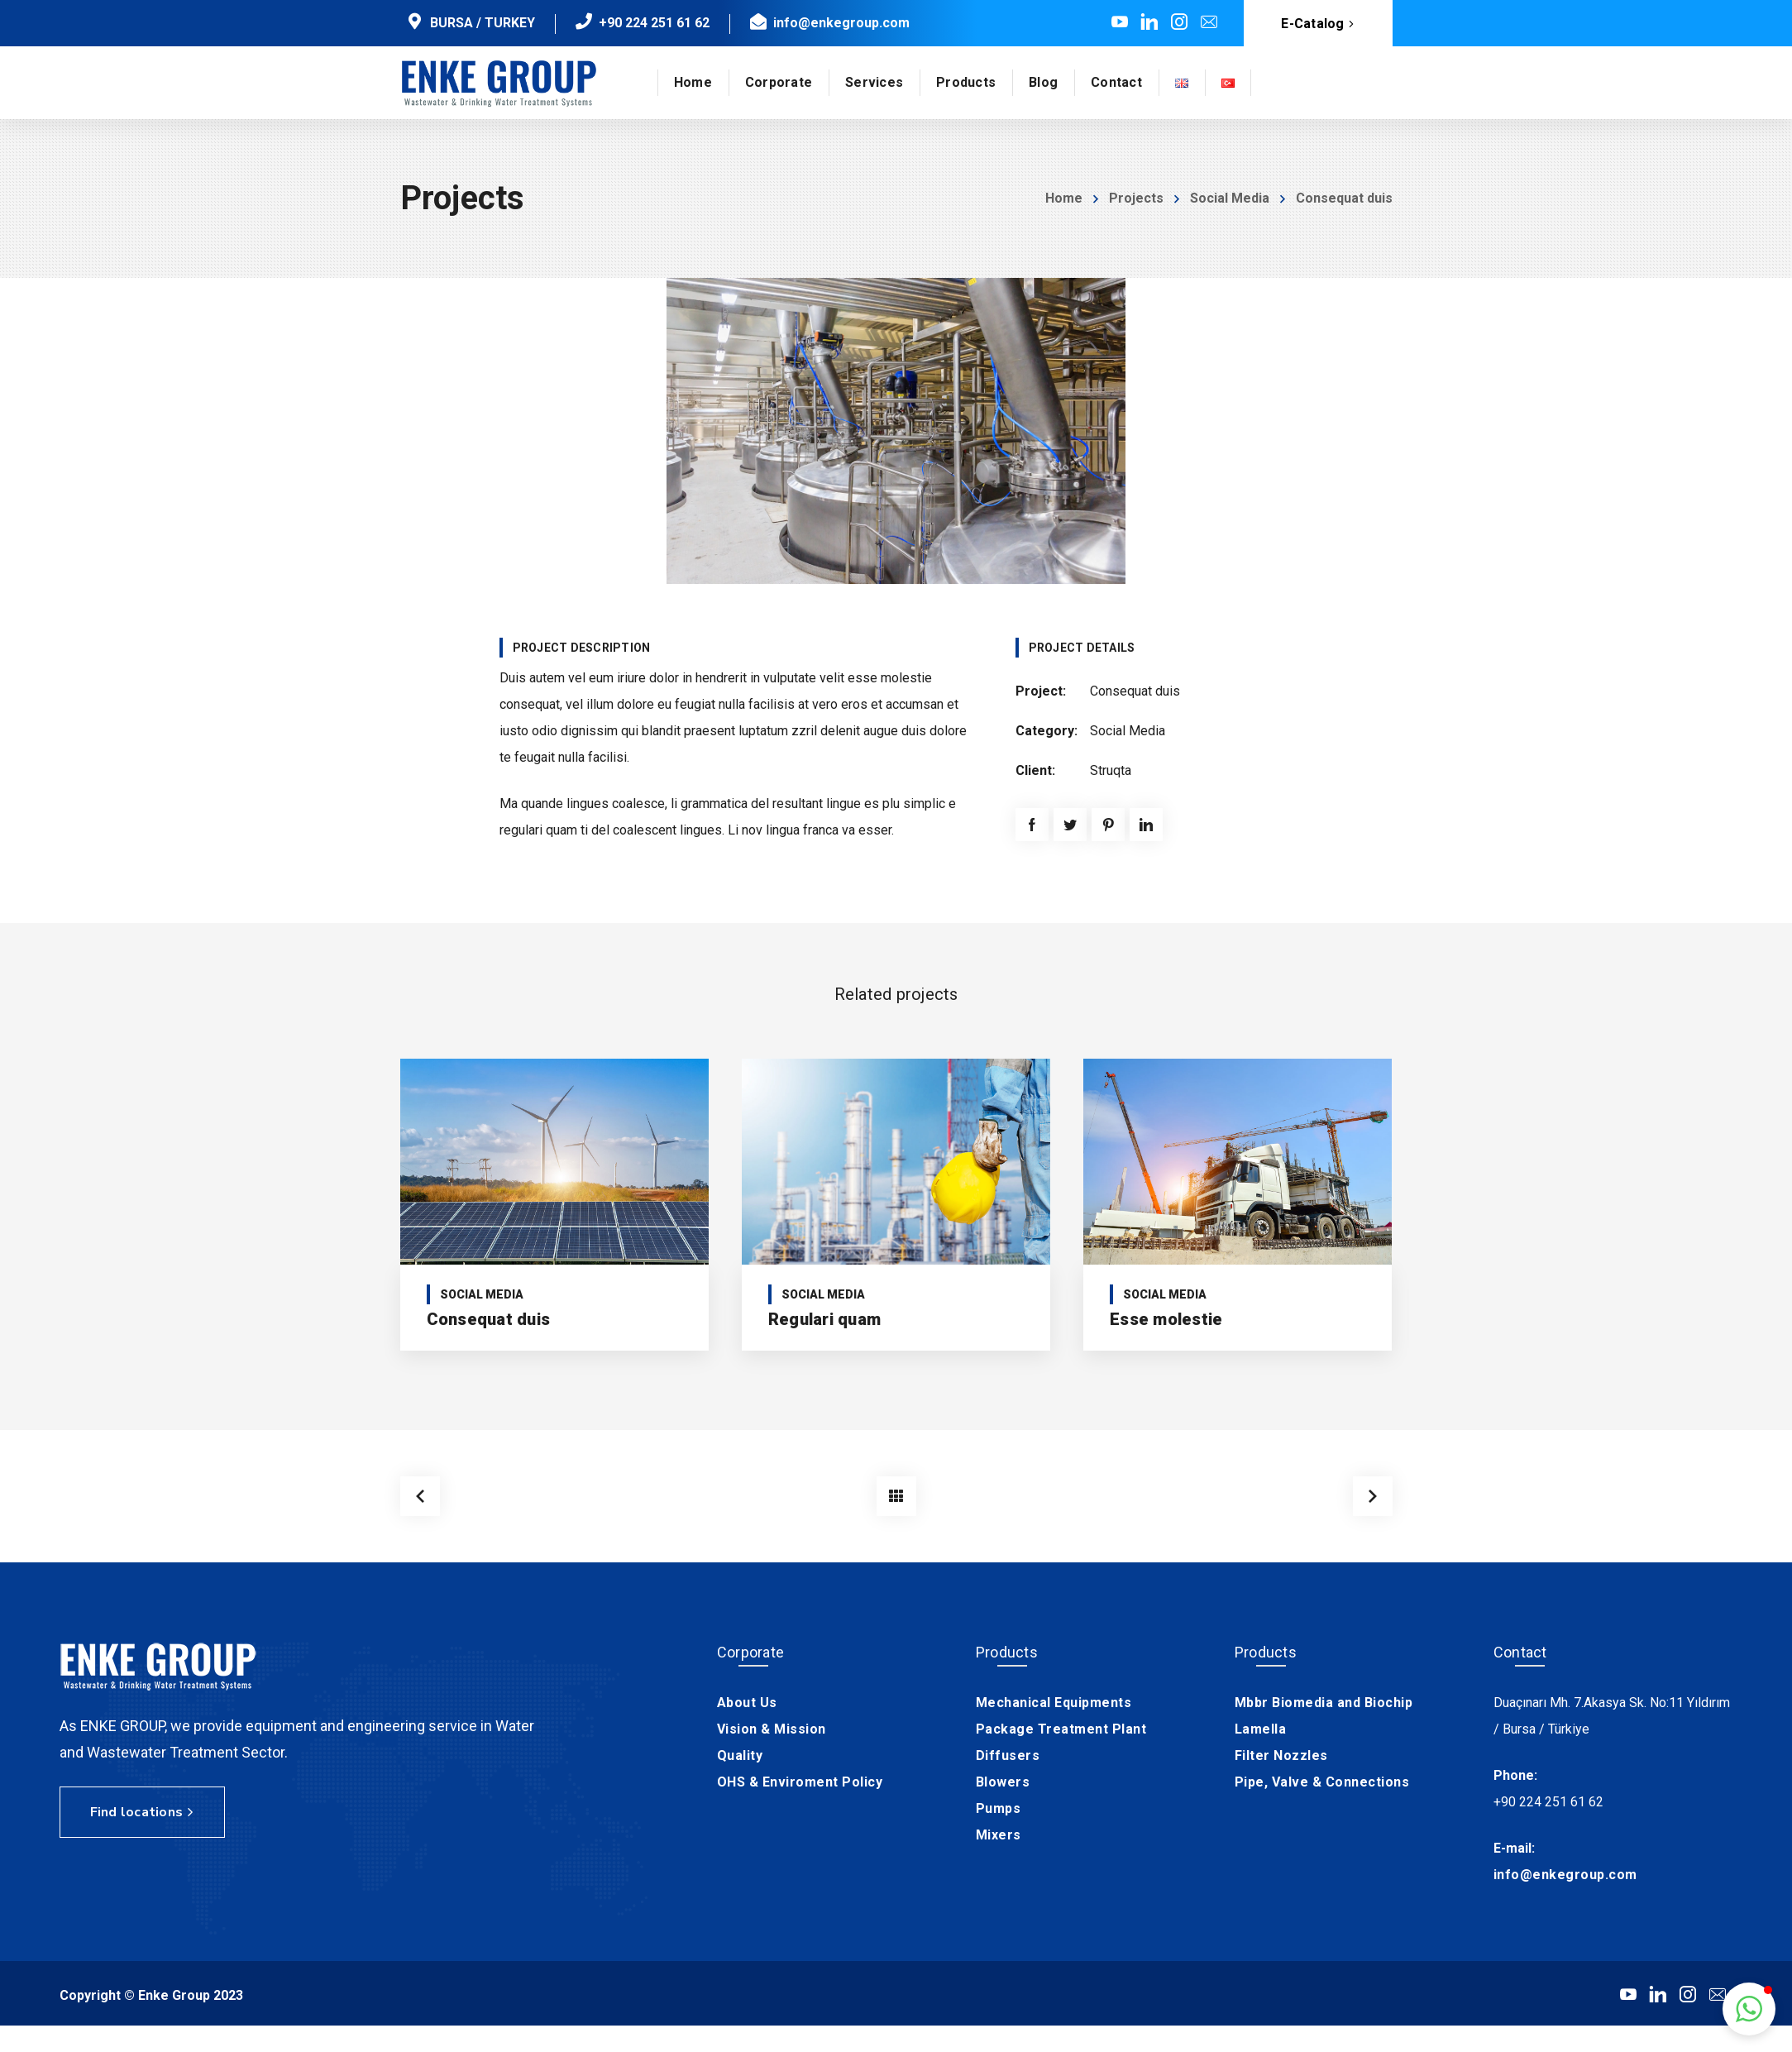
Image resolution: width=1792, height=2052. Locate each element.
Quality (740, 1755)
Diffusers (1008, 1755)
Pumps (998, 1808)
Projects (1136, 198)
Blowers (1003, 1782)
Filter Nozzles (1281, 1755)
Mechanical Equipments (1054, 1702)
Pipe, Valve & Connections (1322, 1782)
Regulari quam (824, 1319)
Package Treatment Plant (1061, 1729)
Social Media (1229, 198)
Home (1063, 198)
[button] (1749, 2009)
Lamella (1261, 1729)
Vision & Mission (771, 1729)
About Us (747, 1702)
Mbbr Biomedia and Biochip (1324, 1702)
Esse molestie (1166, 1319)
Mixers (998, 1835)
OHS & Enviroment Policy (800, 1782)
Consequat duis (489, 1319)
